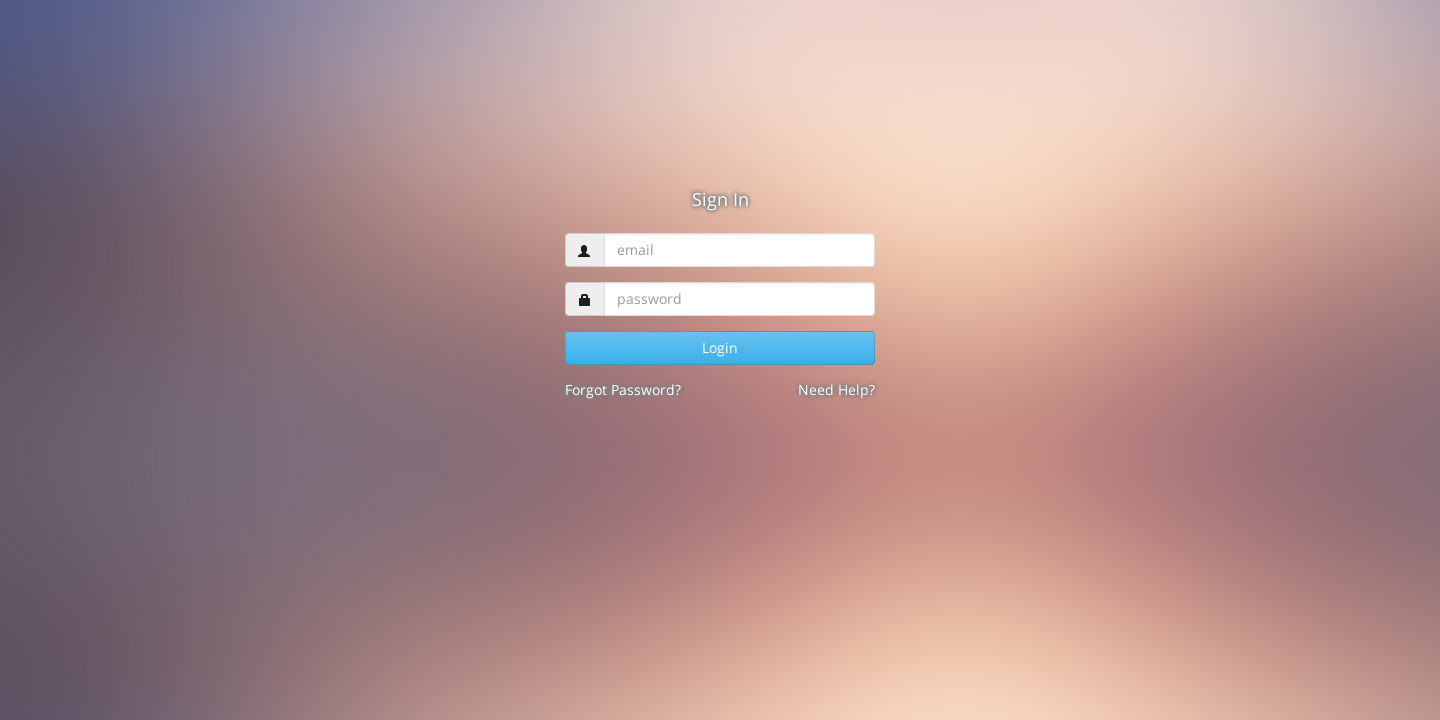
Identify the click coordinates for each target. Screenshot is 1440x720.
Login (720, 347)
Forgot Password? (623, 389)
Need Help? (836, 389)
